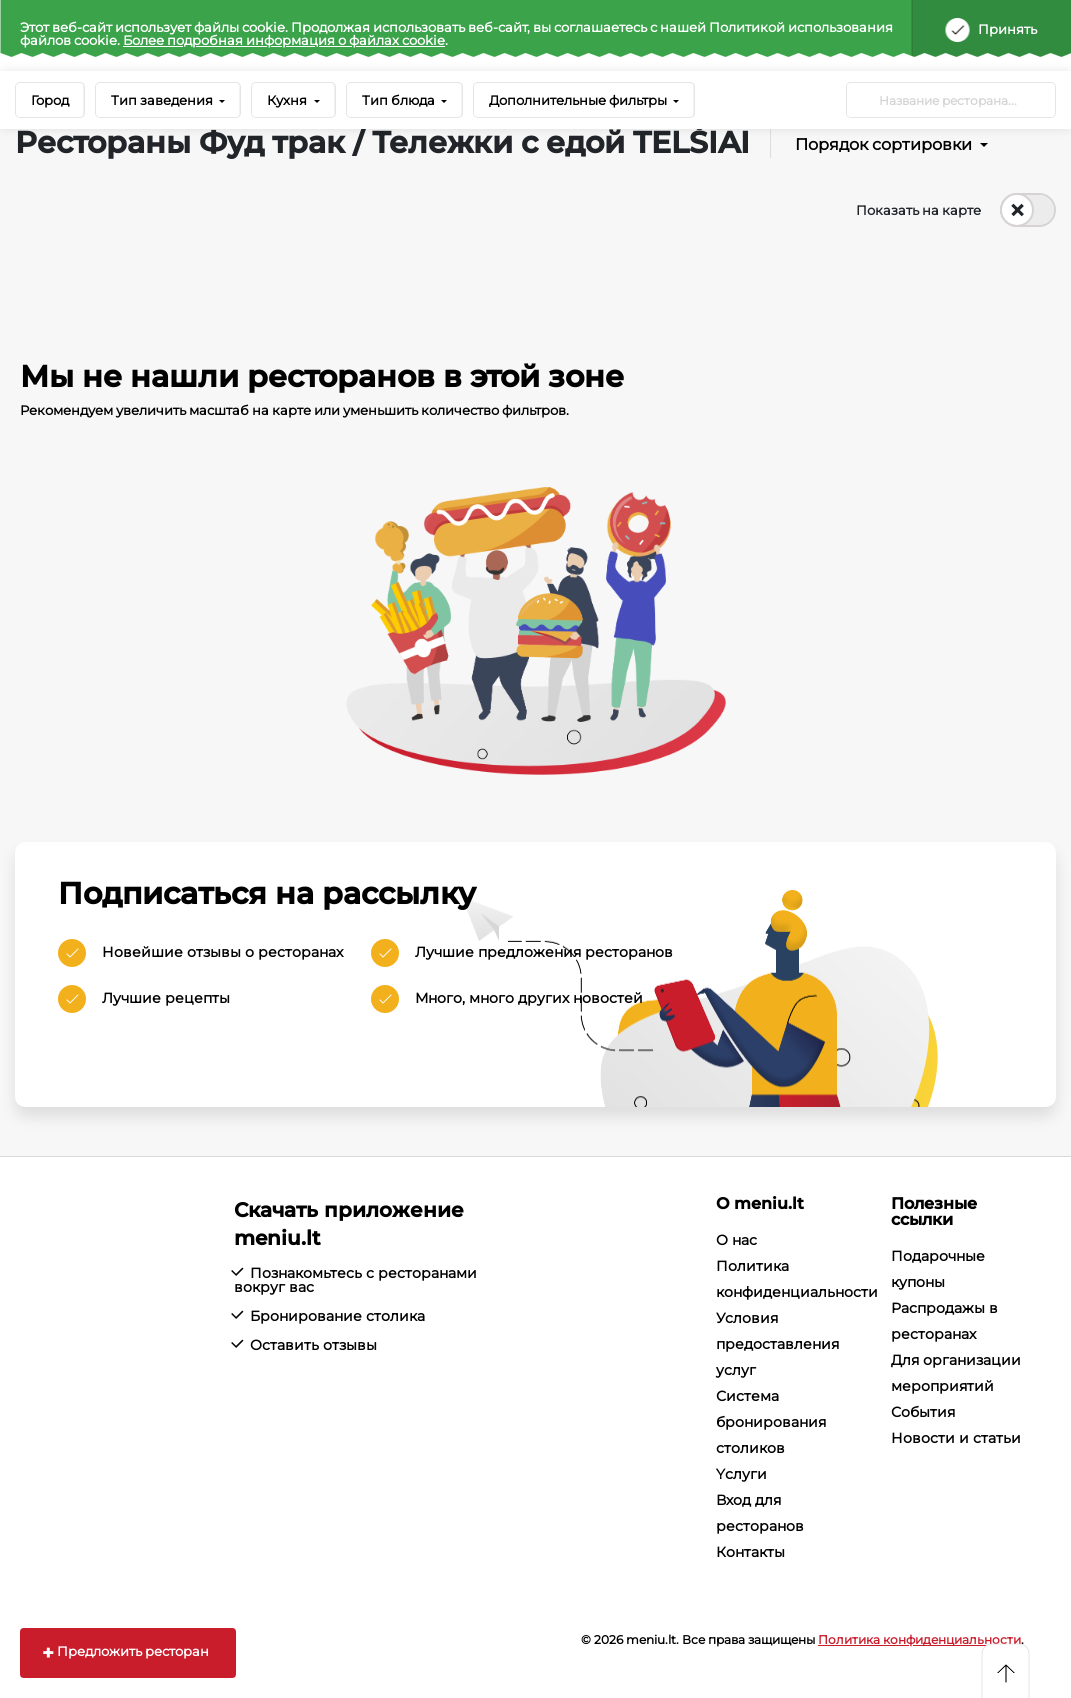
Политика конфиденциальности (919, 1639)
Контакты (750, 1552)
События (923, 1412)
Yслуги (741, 1474)
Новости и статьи (956, 1438)
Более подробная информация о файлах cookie (284, 40)
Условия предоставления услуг (777, 1344)
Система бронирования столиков (771, 1422)
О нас (736, 1240)
